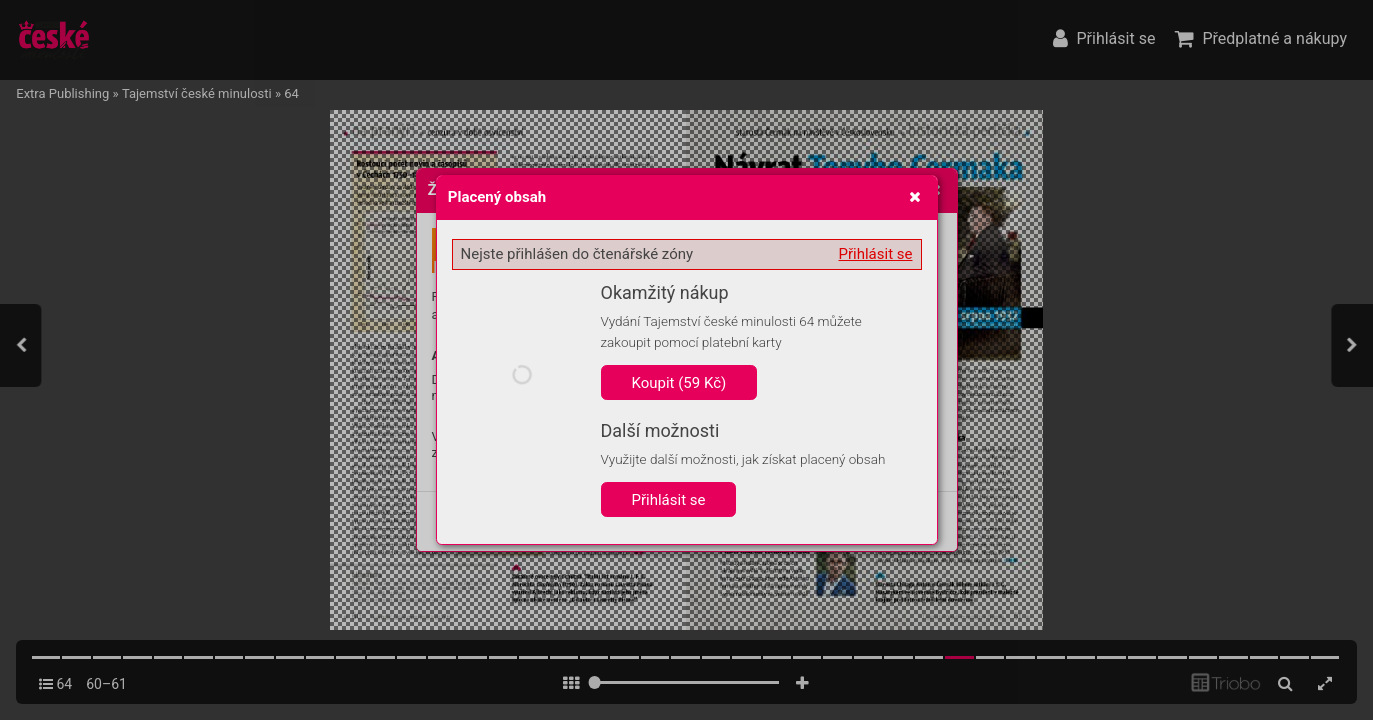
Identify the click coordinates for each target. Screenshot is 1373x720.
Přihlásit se (876, 254)
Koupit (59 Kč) (679, 383)
